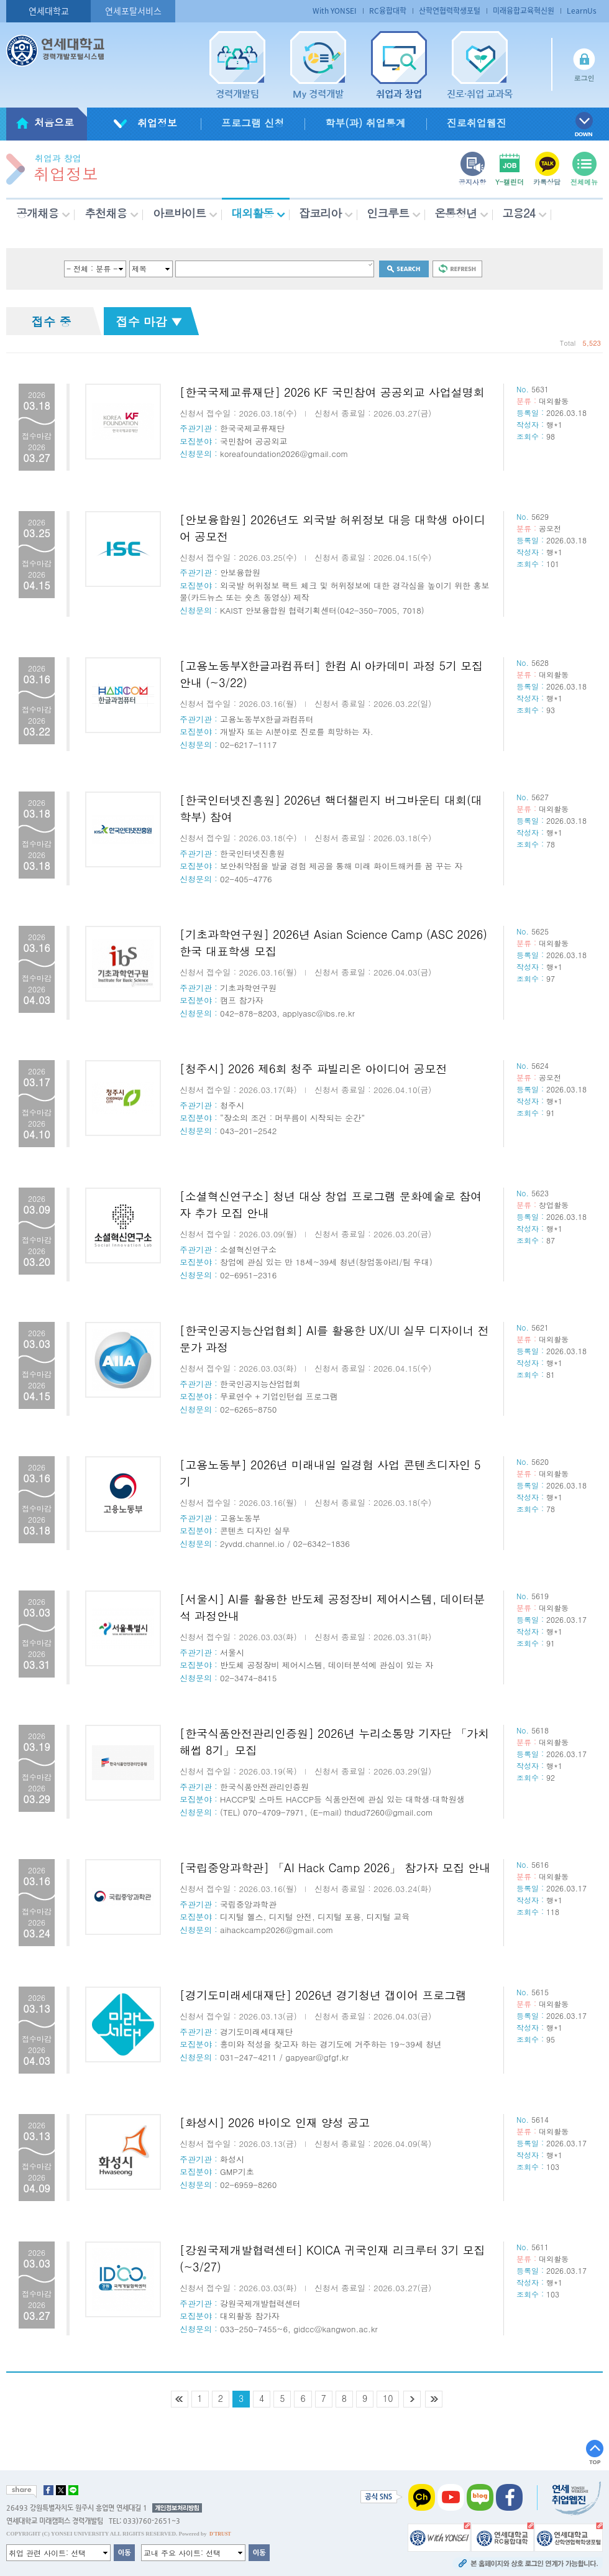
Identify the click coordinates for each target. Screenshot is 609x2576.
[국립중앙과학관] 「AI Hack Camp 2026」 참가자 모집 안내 (335, 1867)
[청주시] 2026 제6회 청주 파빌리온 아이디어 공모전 (313, 1068)
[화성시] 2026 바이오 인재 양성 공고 (275, 2122)
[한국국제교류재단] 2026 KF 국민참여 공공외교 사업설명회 (332, 392)
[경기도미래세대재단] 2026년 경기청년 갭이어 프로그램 (323, 1995)
